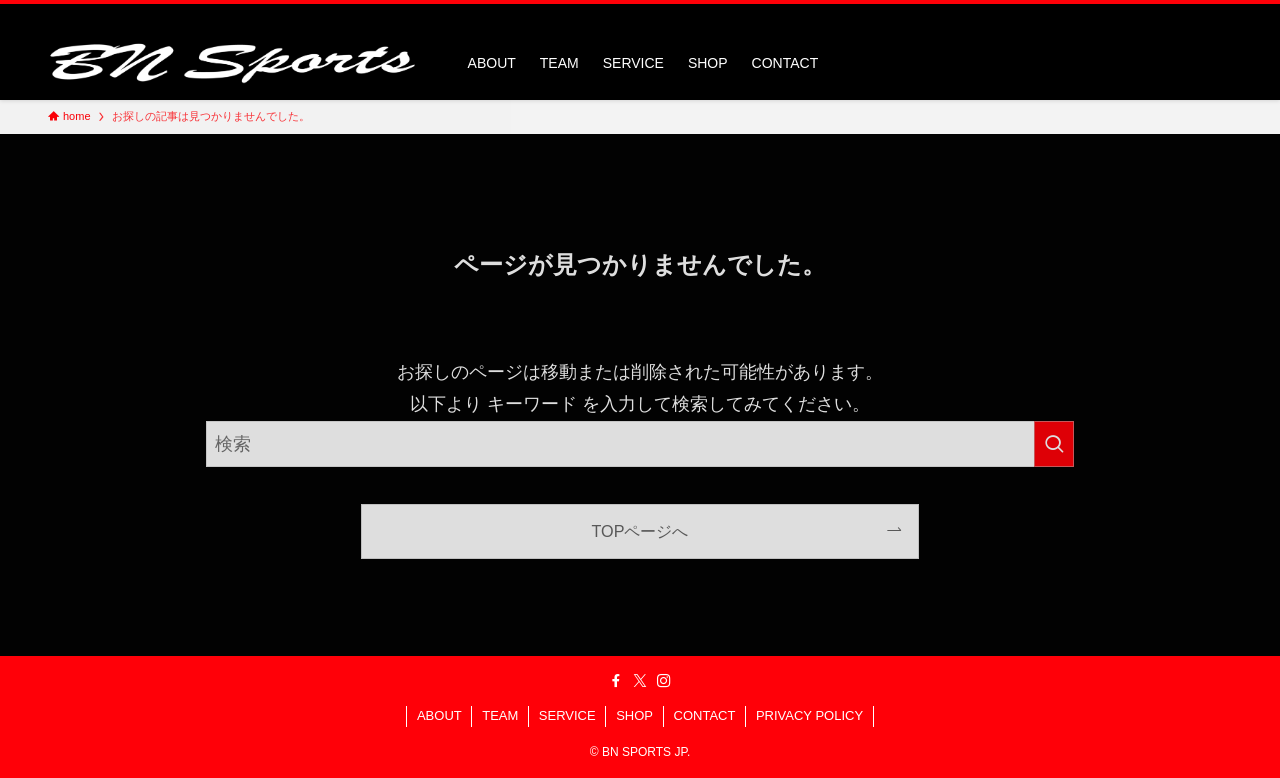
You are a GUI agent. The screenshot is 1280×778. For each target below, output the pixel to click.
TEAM (500, 715)
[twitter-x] (1167, 15)
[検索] (1219, 15)
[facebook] (1141, 15)
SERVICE (567, 715)
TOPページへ (640, 531)
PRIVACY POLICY (809, 715)
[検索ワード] (640, 444)
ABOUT (439, 715)
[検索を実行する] (1054, 444)
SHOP (634, 715)
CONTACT (705, 715)
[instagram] (1193, 15)
